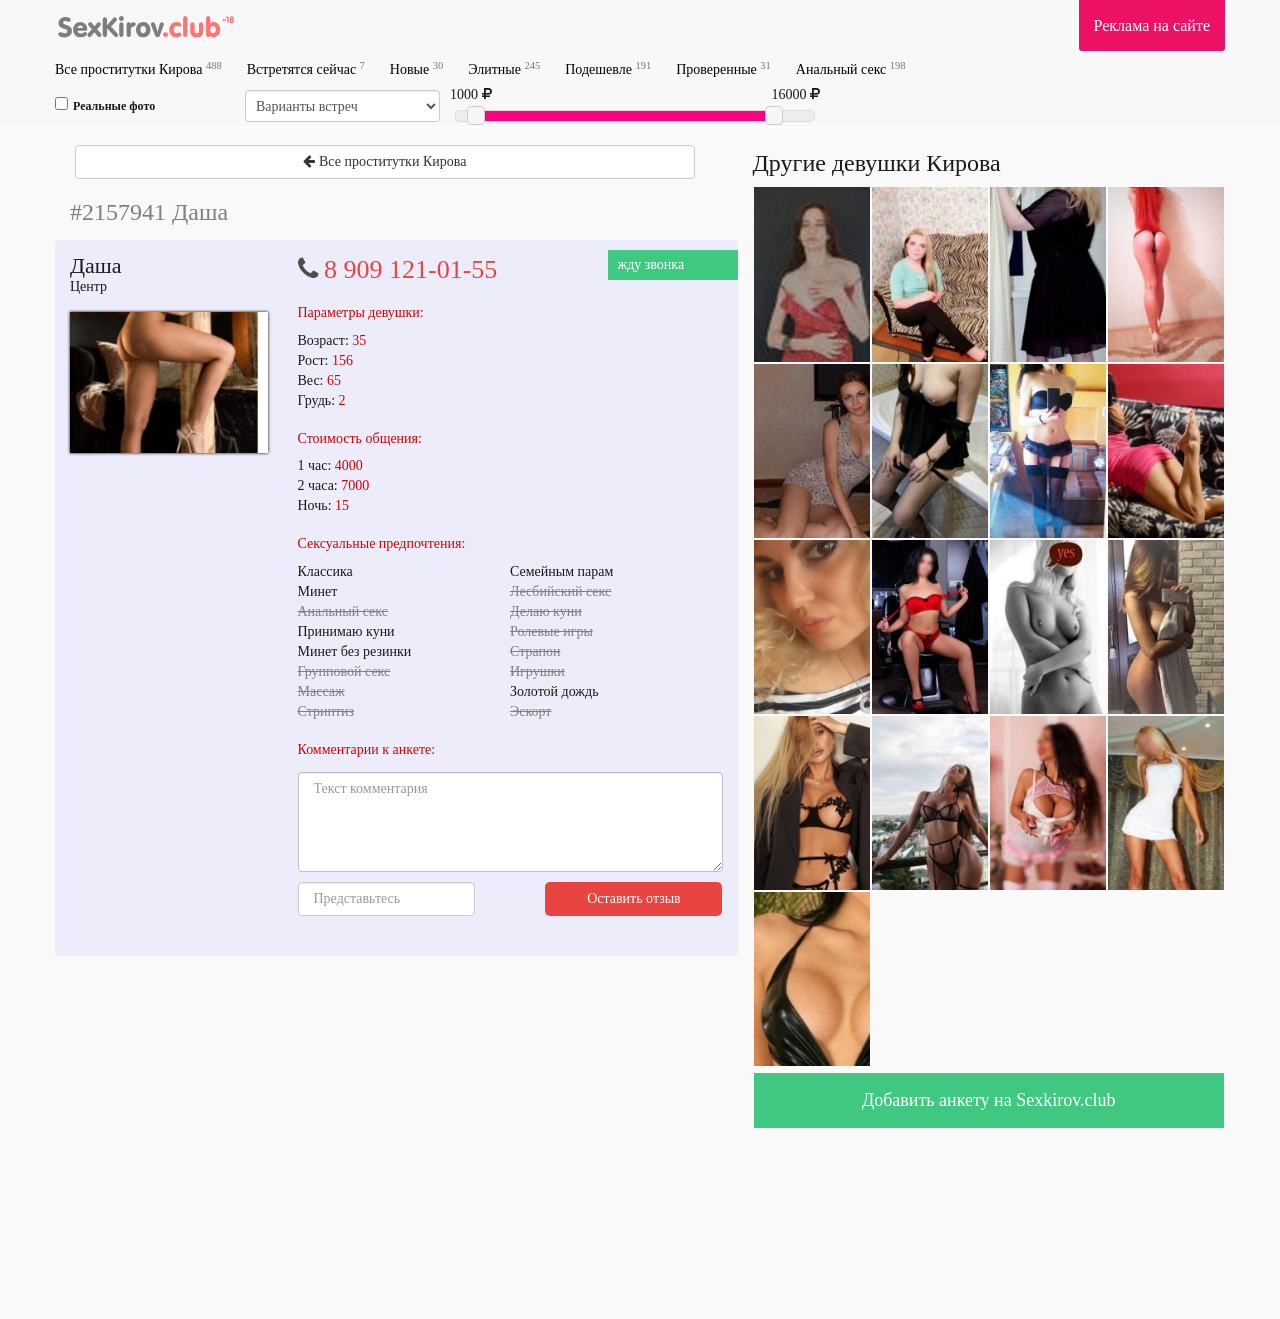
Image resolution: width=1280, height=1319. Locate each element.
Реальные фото (105, 105)
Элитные (504, 68)
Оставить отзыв (634, 898)
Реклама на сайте (1152, 25)
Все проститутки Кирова (138, 68)
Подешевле (608, 68)
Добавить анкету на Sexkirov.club (989, 1100)
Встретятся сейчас (306, 68)
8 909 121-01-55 (410, 269)
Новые (416, 68)
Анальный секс (851, 68)
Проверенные (723, 68)
